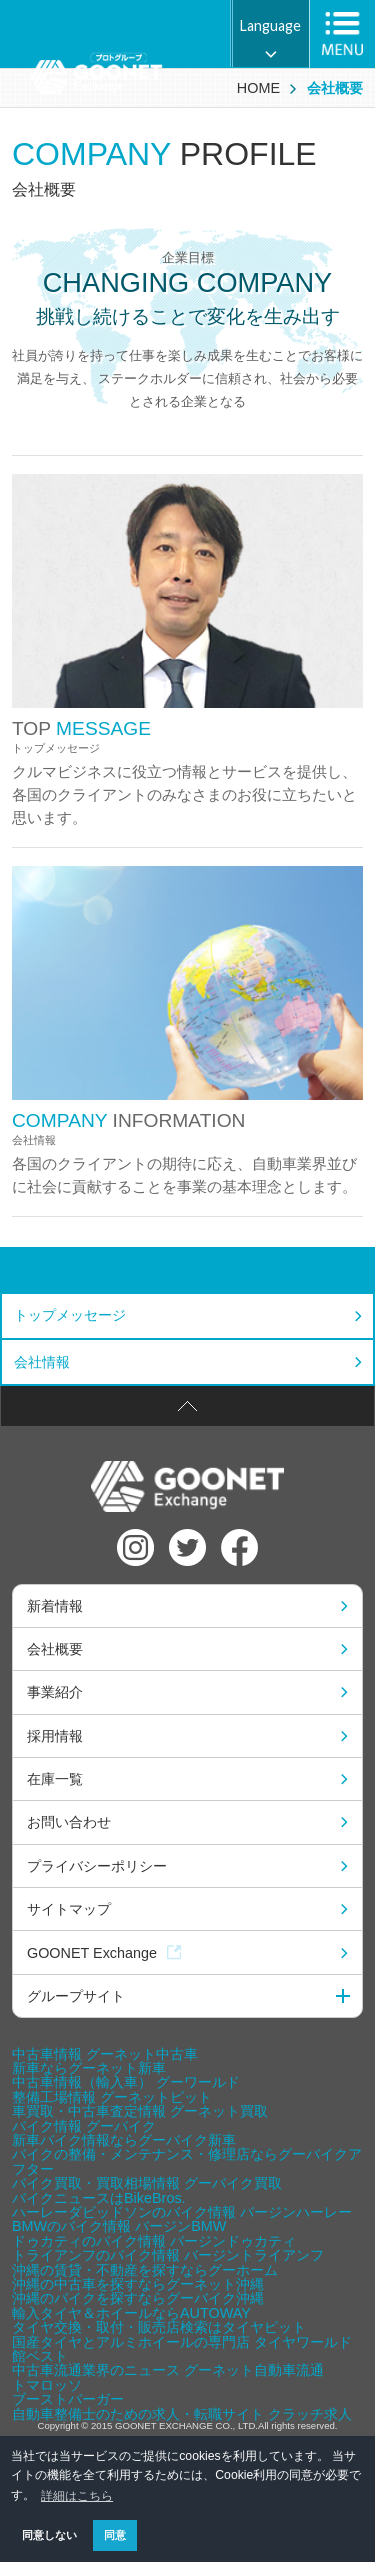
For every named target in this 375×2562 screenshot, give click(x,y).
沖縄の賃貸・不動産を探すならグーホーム (145, 2270)
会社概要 (188, 1270)
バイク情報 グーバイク (84, 2126)
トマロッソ (47, 2385)
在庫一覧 (55, 1779)
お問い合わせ (69, 1822)
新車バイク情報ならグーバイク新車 (124, 2140)
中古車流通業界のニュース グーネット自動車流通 (168, 2370)
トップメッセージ (70, 1315)
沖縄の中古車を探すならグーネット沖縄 (138, 2284)
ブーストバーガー (68, 2399)
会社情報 (42, 1362)
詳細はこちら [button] (77, 2496)
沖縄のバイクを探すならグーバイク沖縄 (138, 2298)
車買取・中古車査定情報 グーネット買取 (140, 2111)
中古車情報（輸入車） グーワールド (126, 2082)
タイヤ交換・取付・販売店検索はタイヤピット (159, 2327)
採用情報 (55, 1736)
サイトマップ (69, 1909)
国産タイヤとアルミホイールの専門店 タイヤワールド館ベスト (182, 2349)
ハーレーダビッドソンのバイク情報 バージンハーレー (182, 2212)
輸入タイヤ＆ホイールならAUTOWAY (131, 2313)
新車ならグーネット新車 (89, 2068)
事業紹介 (55, 1692)
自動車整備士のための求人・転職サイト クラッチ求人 (182, 2414)
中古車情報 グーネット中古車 (105, 2054)
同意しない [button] (49, 2535)
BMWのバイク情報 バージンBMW (119, 2226)
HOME (258, 88)
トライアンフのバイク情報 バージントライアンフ (168, 2255)
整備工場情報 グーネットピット (112, 2097)
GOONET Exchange (104, 1953)
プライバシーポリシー (97, 1866)
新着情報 (55, 1606)
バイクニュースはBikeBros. (99, 2198)
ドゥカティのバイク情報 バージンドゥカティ (154, 2241)
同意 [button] (115, 2535)
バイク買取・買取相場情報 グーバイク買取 (147, 2183)
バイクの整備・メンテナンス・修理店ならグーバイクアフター (187, 2161)
